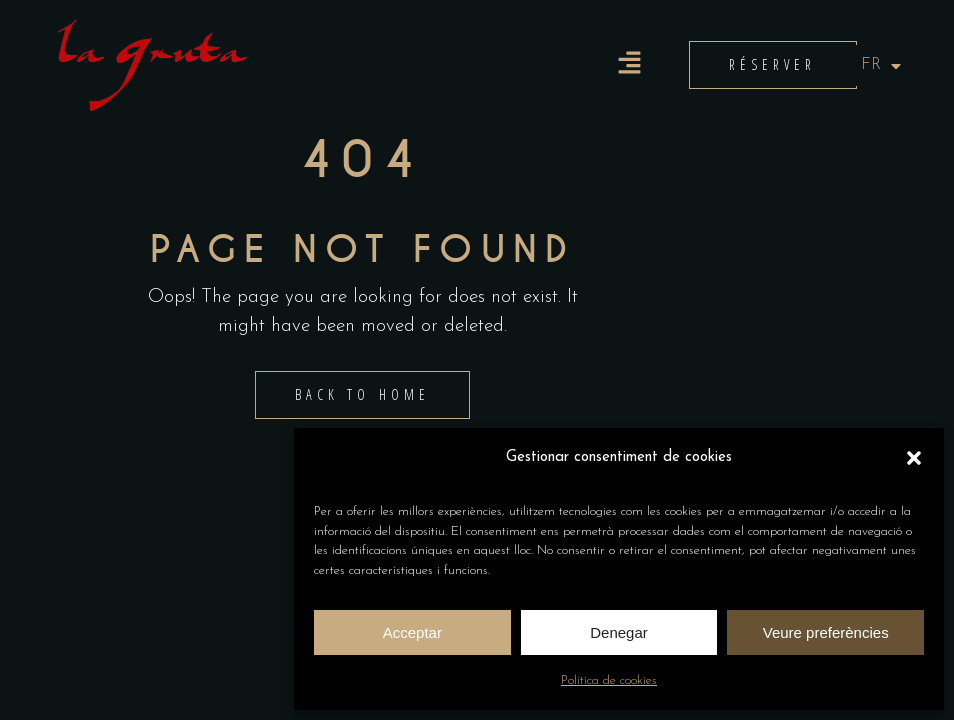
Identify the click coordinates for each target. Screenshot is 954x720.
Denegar (619, 632)
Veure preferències (826, 632)
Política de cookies (609, 680)
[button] (914, 458)
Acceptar (412, 632)
